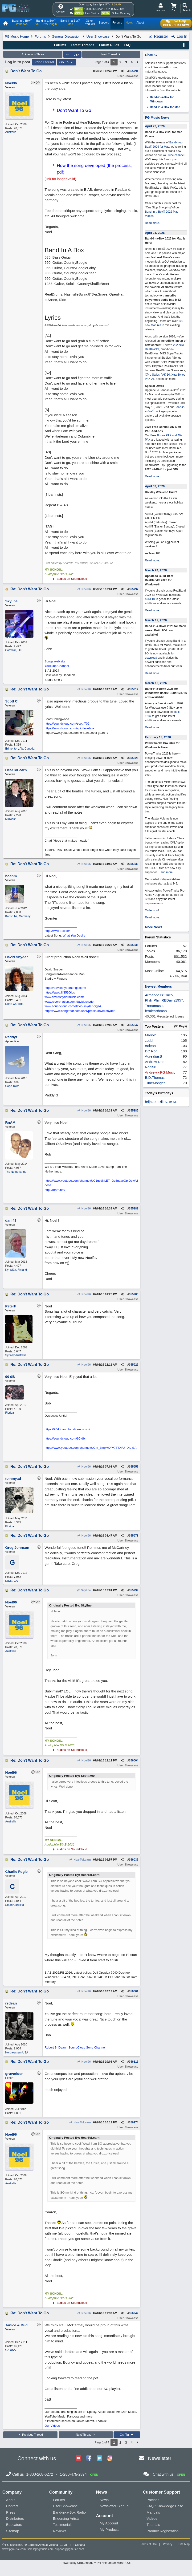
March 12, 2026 (156, 620)
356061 (133, 1991)
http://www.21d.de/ (57, 931)
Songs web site (55, 661)
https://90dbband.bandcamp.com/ (67, 1429)
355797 (133, 589)
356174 (133, 2122)
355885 (133, 1110)
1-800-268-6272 (93, 9)
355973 (133, 1535)
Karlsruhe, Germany (17, 916)
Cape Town (12, 1086)
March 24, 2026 (156, 570)
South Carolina (14, 1905)
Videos (152, 2518)
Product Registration (163, 2531)
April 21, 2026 (155, 233)
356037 (133, 1859)
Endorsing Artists (66, 2518)
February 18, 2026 (158, 737)
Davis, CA (11, 1580)
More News (153, 927)
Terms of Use (148, 2544)
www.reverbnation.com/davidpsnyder (69, 1001)
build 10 (150, 599)
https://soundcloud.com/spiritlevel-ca (69, 728)
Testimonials (63, 2525)
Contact (12, 2506)
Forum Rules (109, 45)
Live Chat (90, 13)
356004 (133, 1760)
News (104, 2500)
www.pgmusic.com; (14, 2549)
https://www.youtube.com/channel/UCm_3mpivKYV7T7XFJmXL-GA (90, 1447)
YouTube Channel (57, 666)
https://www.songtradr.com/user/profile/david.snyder (80, 1011)
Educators (14, 2525)
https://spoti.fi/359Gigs (60, 992)
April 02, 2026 (155, 486)
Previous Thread (32, 54)
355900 (133, 1294)
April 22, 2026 (155, 126)
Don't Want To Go (26, 71)
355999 (133, 1590)
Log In (179, 36)
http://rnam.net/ (55, 1190)
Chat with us (163, 2474)
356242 (133, 2313)
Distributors (15, 2518)
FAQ (127, 45)
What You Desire (74, 935)
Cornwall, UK (13, 650)
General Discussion (66, 36)
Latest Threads (82, 45)
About (10, 2500)
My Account (109, 2523)
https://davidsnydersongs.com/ (65, 988)
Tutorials (153, 2525)
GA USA (10, 2350)
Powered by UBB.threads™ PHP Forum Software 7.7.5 (96, 2562)
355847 (133, 1025)
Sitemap (12, 2531)
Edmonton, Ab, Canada (19, 748)
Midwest (10, 819)
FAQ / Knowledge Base (165, 2506)
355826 (133, 758)
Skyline (84, 1590)
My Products (109, 2529)
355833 (133, 864)
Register (158, 36)
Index (72, 54)
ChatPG (151, 55)
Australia (10, 132)
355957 (133, 1466)
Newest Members (158, 986)
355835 (133, 945)
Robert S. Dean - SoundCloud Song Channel (75, 2047)
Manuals (153, 2512)
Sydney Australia (15, 1355)
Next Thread (111, 54)
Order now (151, 910)
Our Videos (52, 2425)
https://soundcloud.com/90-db (65, 1438)
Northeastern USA (16, 2052)
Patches (153, 2500)
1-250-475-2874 (115, 9)
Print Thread (44, 62)
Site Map (184, 2544)
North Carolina (14, 1004)
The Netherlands (15, 1171)
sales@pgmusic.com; (41, 2549)
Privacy (167, 2544)
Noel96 (84, 589)
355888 (133, 1208)
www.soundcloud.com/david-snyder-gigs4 (73, 1006)
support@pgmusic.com (69, 2549)
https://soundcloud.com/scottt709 (67, 723)
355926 (133, 1364)
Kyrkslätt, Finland (16, 1269)
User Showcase (98, 36)
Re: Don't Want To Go (29, 589)
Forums (40, 36)
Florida (9, 1412)
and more (167, 872)
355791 (133, 71)
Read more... (153, 223)
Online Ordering (121, 13)
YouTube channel (173, 155)
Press (10, 2512)
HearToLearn (80, 1859)
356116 (133, 2061)
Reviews (59, 2531)
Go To (66, 62)
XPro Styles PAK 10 (157, 374)
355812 (133, 689)
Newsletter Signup (114, 2506)
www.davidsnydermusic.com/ (64, 997)
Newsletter (159, 2458)
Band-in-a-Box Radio (69, 2512)
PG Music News (157, 117)
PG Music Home (17, 36)
